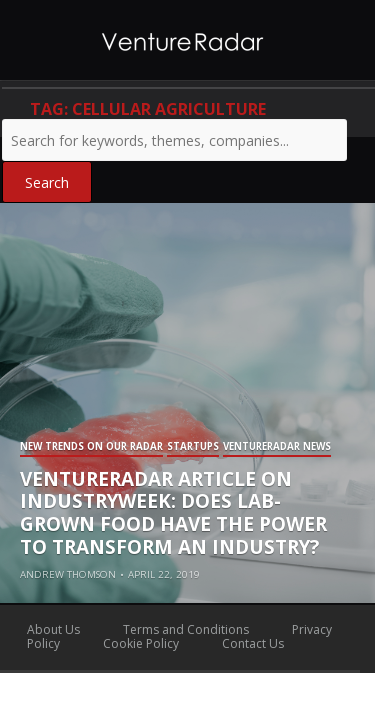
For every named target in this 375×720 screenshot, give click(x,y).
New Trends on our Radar (91, 447)
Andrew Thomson (68, 574)
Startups (193, 447)
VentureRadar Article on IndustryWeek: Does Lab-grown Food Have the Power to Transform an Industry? (173, 513)
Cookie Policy (141, 643)
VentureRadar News (277, 447)
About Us (53, 629)
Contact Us (253, 643)
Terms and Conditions (186, 629)
